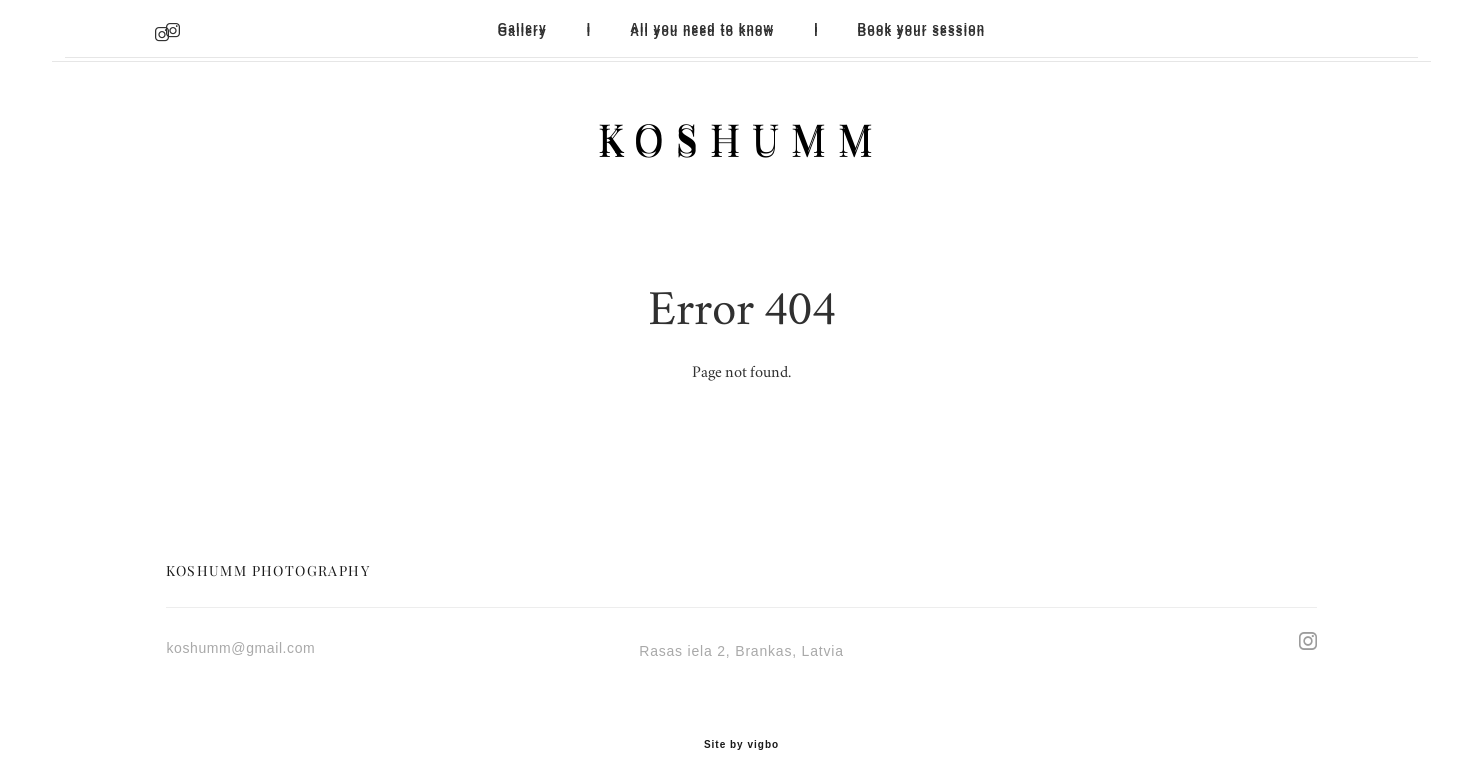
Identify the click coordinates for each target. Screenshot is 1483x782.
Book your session (922, 28)
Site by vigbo (741, 736)
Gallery (522, 28)
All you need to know (702, 28)
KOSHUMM (741, 138)
